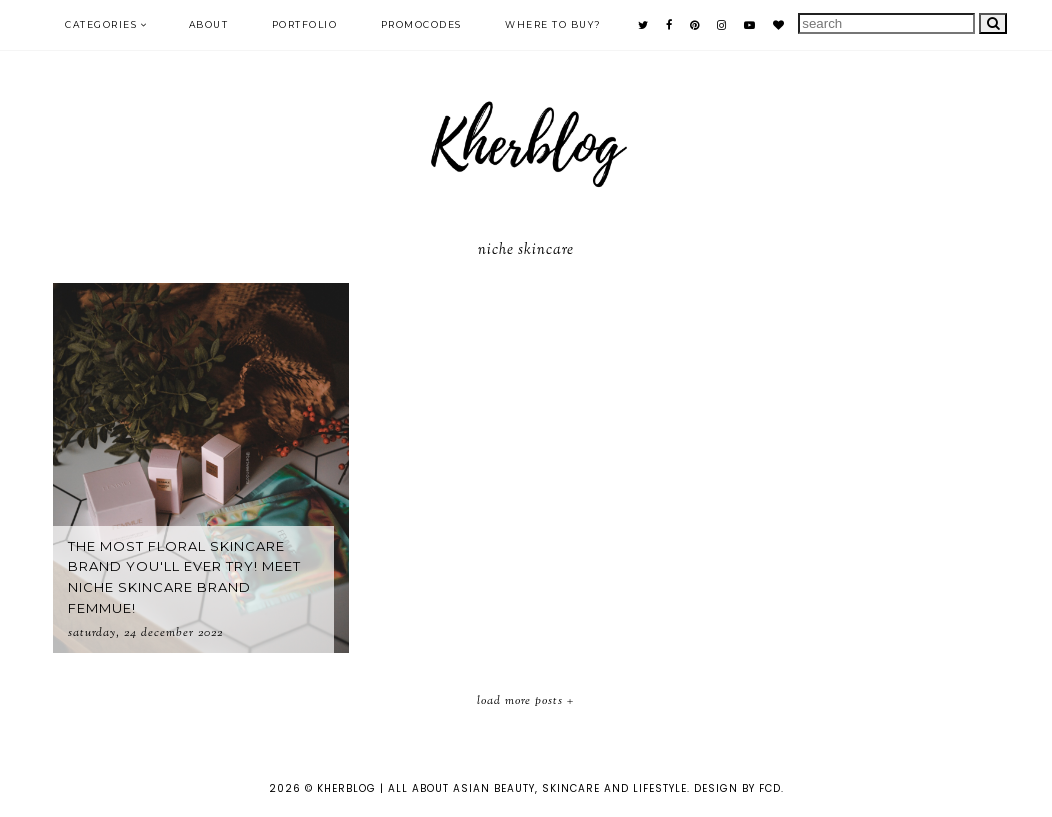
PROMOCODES (421, 24)
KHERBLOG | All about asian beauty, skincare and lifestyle (502, 788)
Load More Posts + (525, 701)
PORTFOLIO (305, 24)
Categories (101, 24)
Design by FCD (737, 788)
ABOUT (209, 24)
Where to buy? (553, 24)
